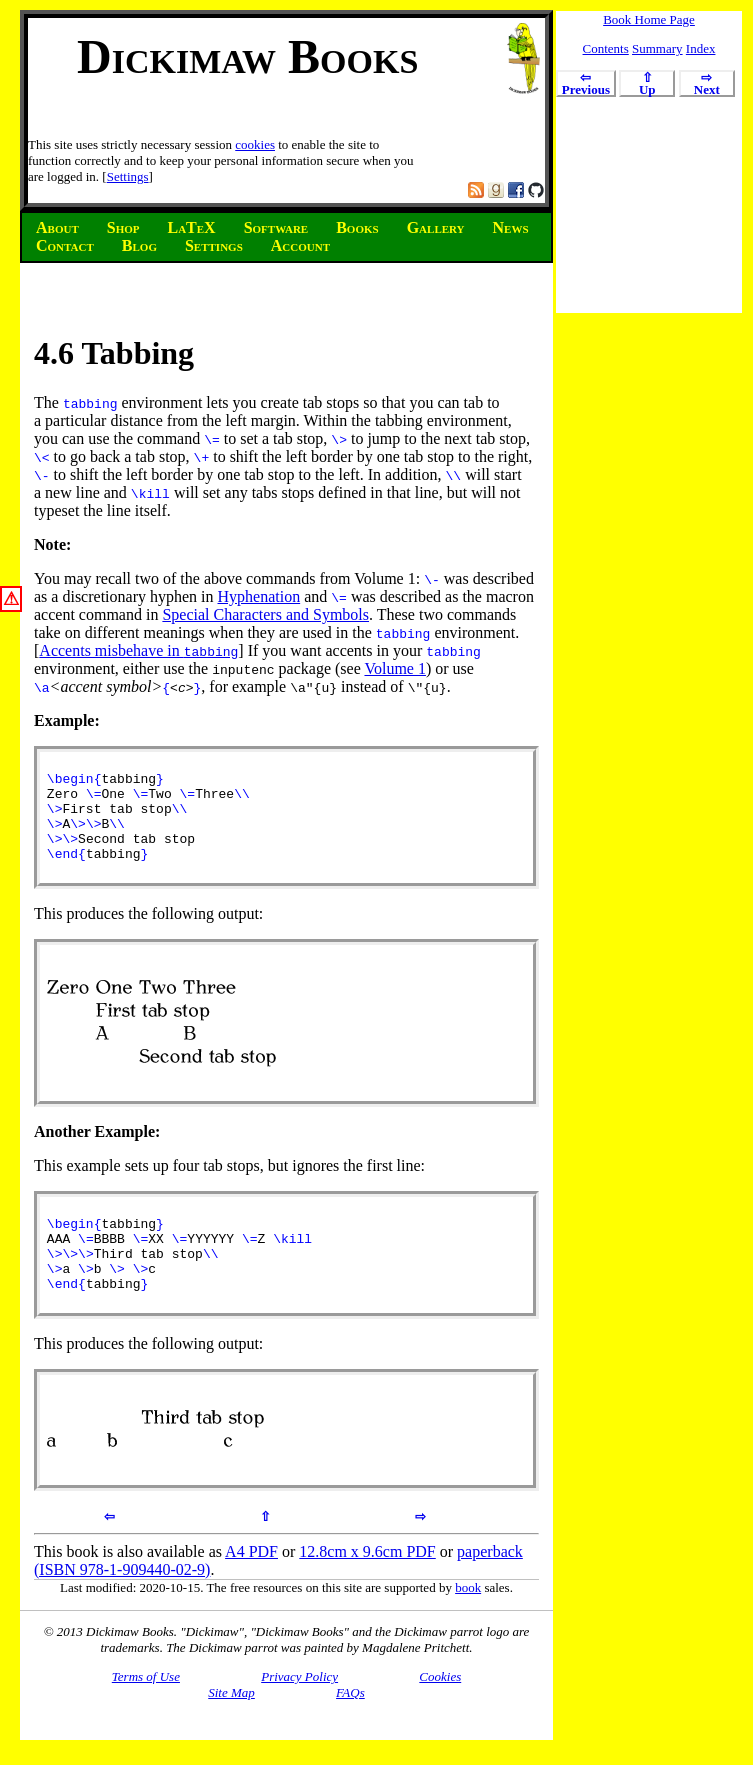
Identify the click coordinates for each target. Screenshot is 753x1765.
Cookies (440, 1710)
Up (647, 84)
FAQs (350, 1726)
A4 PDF (251, 1585)
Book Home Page (649, 19)
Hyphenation (259, 596)
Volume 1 (394, 668)
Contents (606, 48)
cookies (255, 144)
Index (701, 48)
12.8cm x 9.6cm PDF (367, 1585)
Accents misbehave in (138, 650)
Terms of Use (146, 1710)
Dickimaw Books (247, 56)
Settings (128, 176)
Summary (657, 48)
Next (707, 84)
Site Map (231, 1726)
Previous (586, 84)
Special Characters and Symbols (265, 614)
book (468, 1621)
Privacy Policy (299, 1710)
